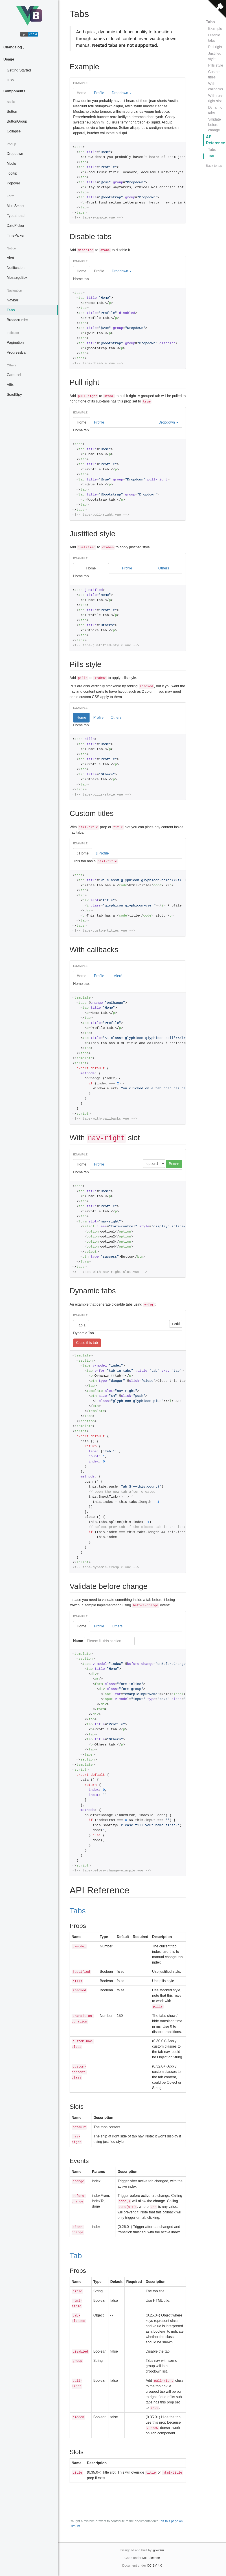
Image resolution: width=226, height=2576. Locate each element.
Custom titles (214, 74)
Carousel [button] (14, 375)
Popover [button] (13, 183)
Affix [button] (10, 385)
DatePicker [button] (15, 225)
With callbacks (215, 86)
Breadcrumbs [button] (17, 320)
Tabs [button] (11, 310)
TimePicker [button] (15, 235)
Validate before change (214, 124)
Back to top (214, 165)
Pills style (215, 65)
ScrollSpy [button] (14, 394)
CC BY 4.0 (154, 2565)
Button (174, 1164)
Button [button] (12, 111)
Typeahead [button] (15, 216)
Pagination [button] (15, 342)
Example (215, 28)
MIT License (151, 2558)
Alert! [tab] (117, 976)
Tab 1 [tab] (81, 1325)
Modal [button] (12, 163)
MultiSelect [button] (15, 206)
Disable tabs (214, 37)
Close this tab (87, 1343)
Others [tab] (163, 568)
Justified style (215, 56)
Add (176, 1324)
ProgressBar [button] (17, 352)
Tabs (78, 1910)
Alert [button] (10, 258)
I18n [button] (10, 80)
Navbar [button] (12, 300)
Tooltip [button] (12, 173)
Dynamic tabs (215, 110)
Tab (76, 2255)
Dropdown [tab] (121, 93)
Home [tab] (81, 93)
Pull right (215, 47)
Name (78, 1641)
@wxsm (158, 2550)
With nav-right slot (216, 98)
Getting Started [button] (19, 70)
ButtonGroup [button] (17, 121)
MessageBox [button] (17, 277)
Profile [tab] (99, 93)
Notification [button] (15, 268)
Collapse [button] (14, 131)
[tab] (102, 853)
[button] (29, 59)
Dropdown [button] (15, 154)
